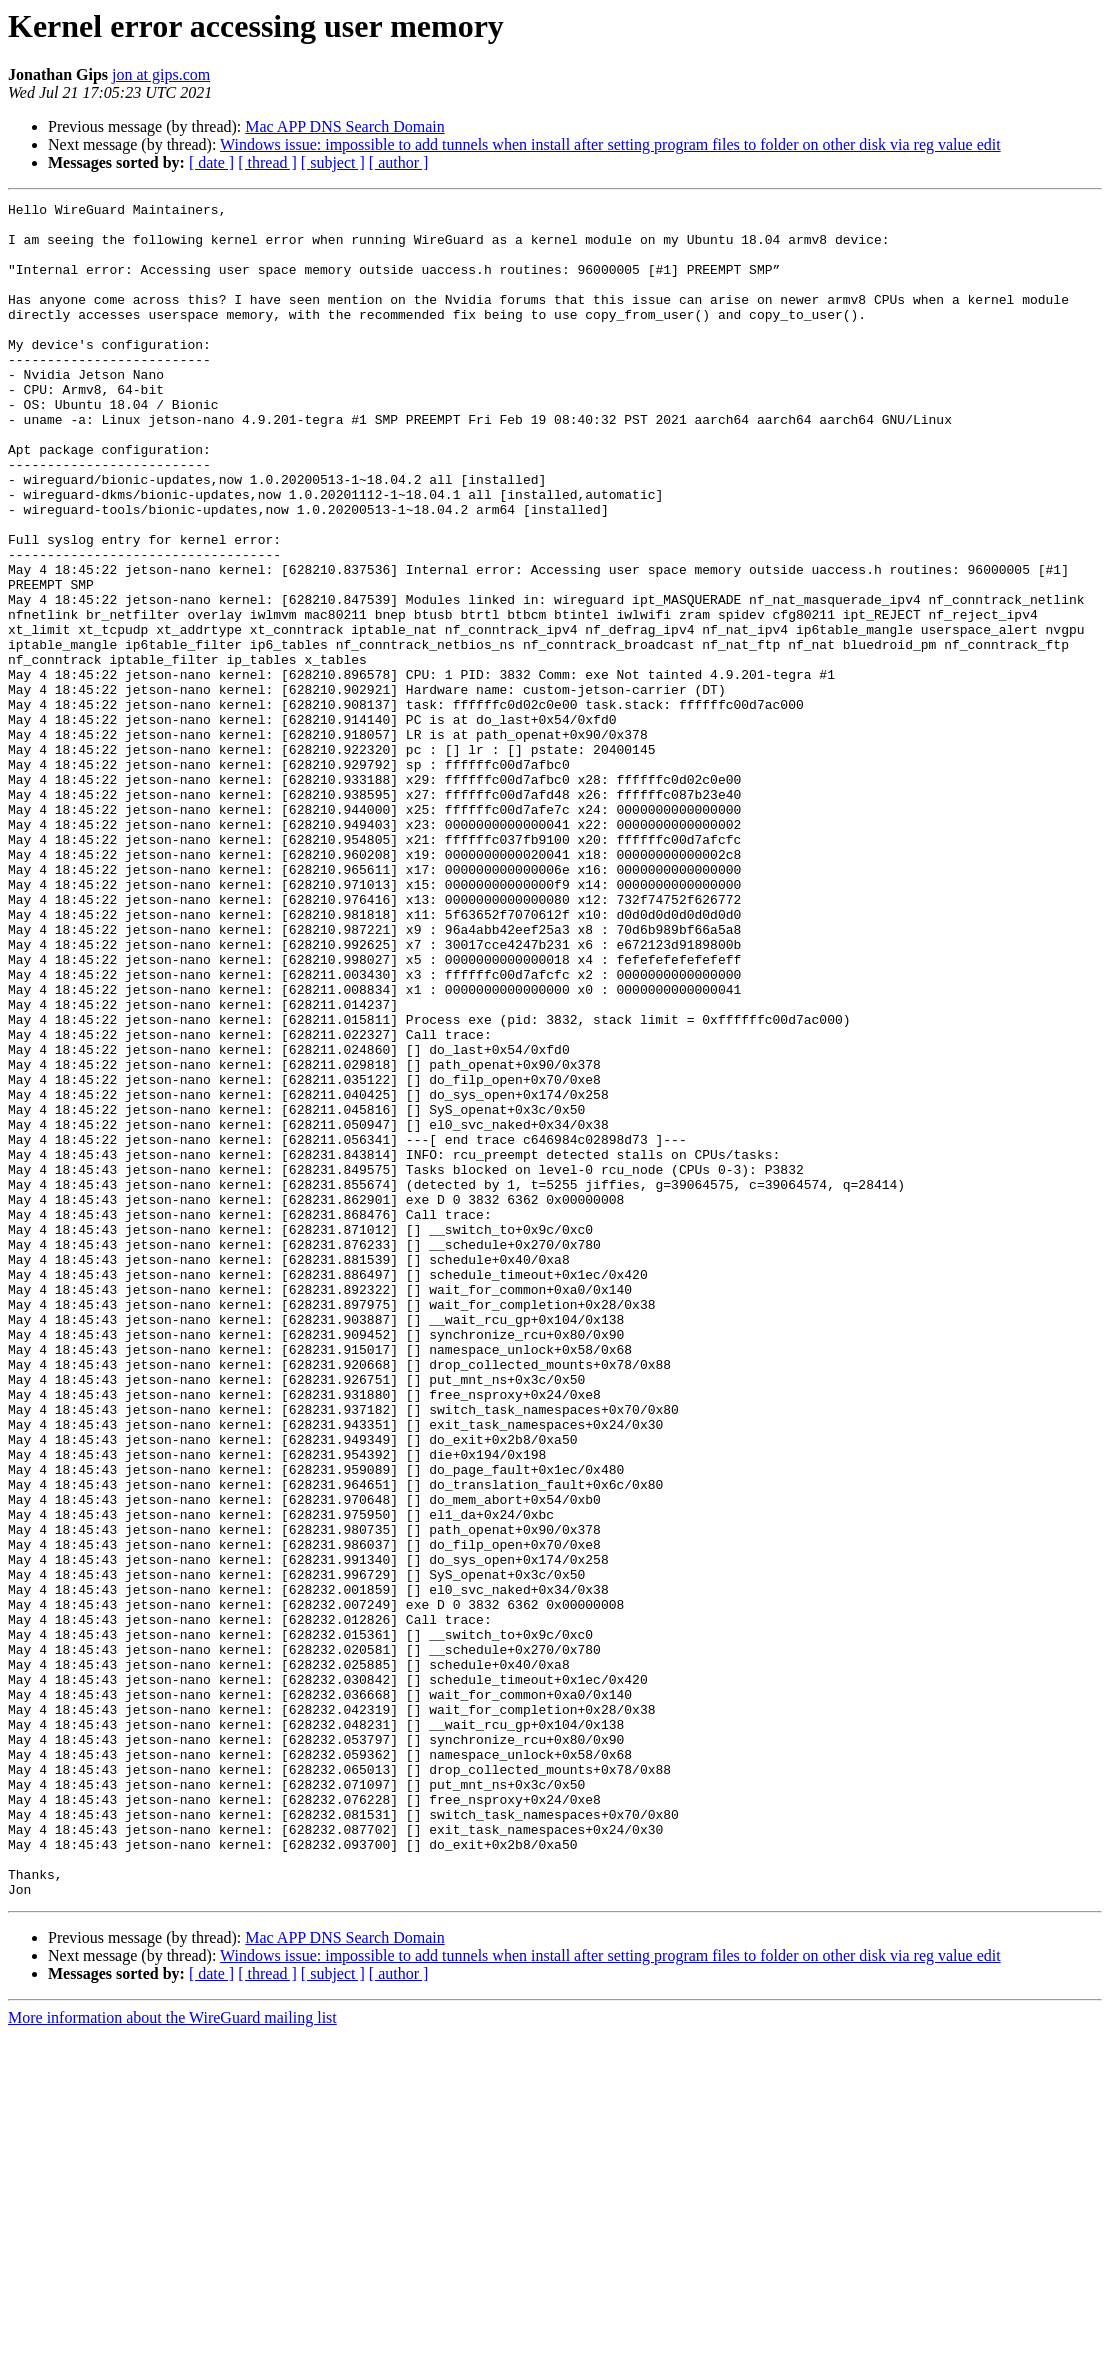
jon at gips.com (161, 74)
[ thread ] (267, 162)
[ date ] (211, 162)
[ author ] (399, 162)
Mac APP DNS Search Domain (344, 126)
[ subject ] (333, 162)
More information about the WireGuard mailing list (172, 2356)
